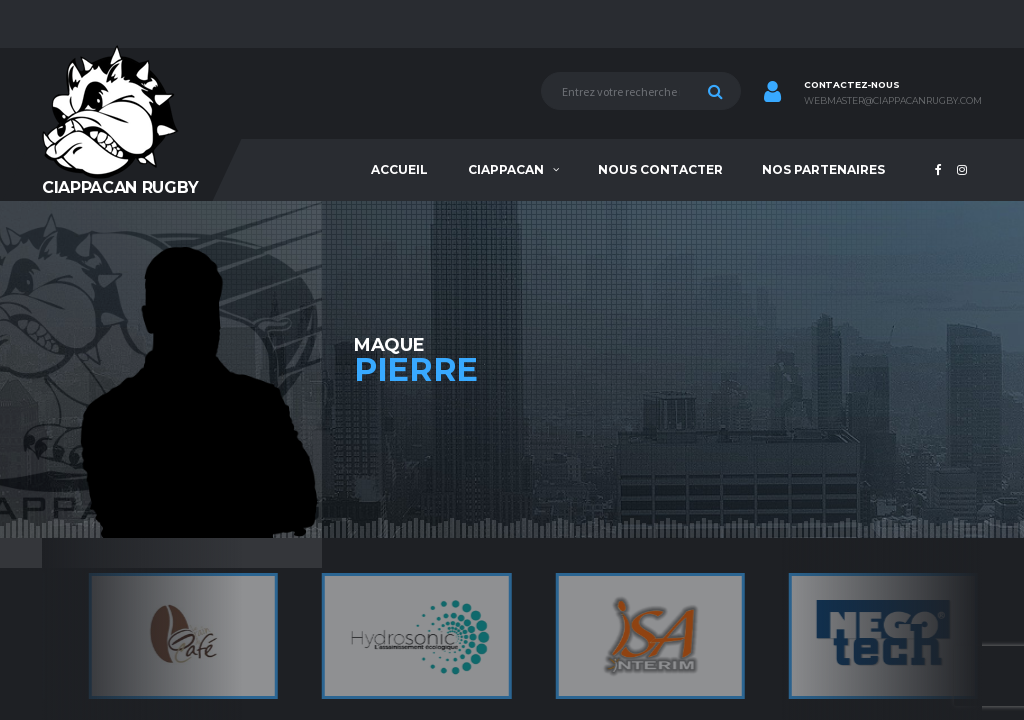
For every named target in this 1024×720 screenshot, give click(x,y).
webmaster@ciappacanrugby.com (893, 101)
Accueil (399, 169)
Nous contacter (660, 169)
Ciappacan (506, 169)
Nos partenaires (823, 169)
